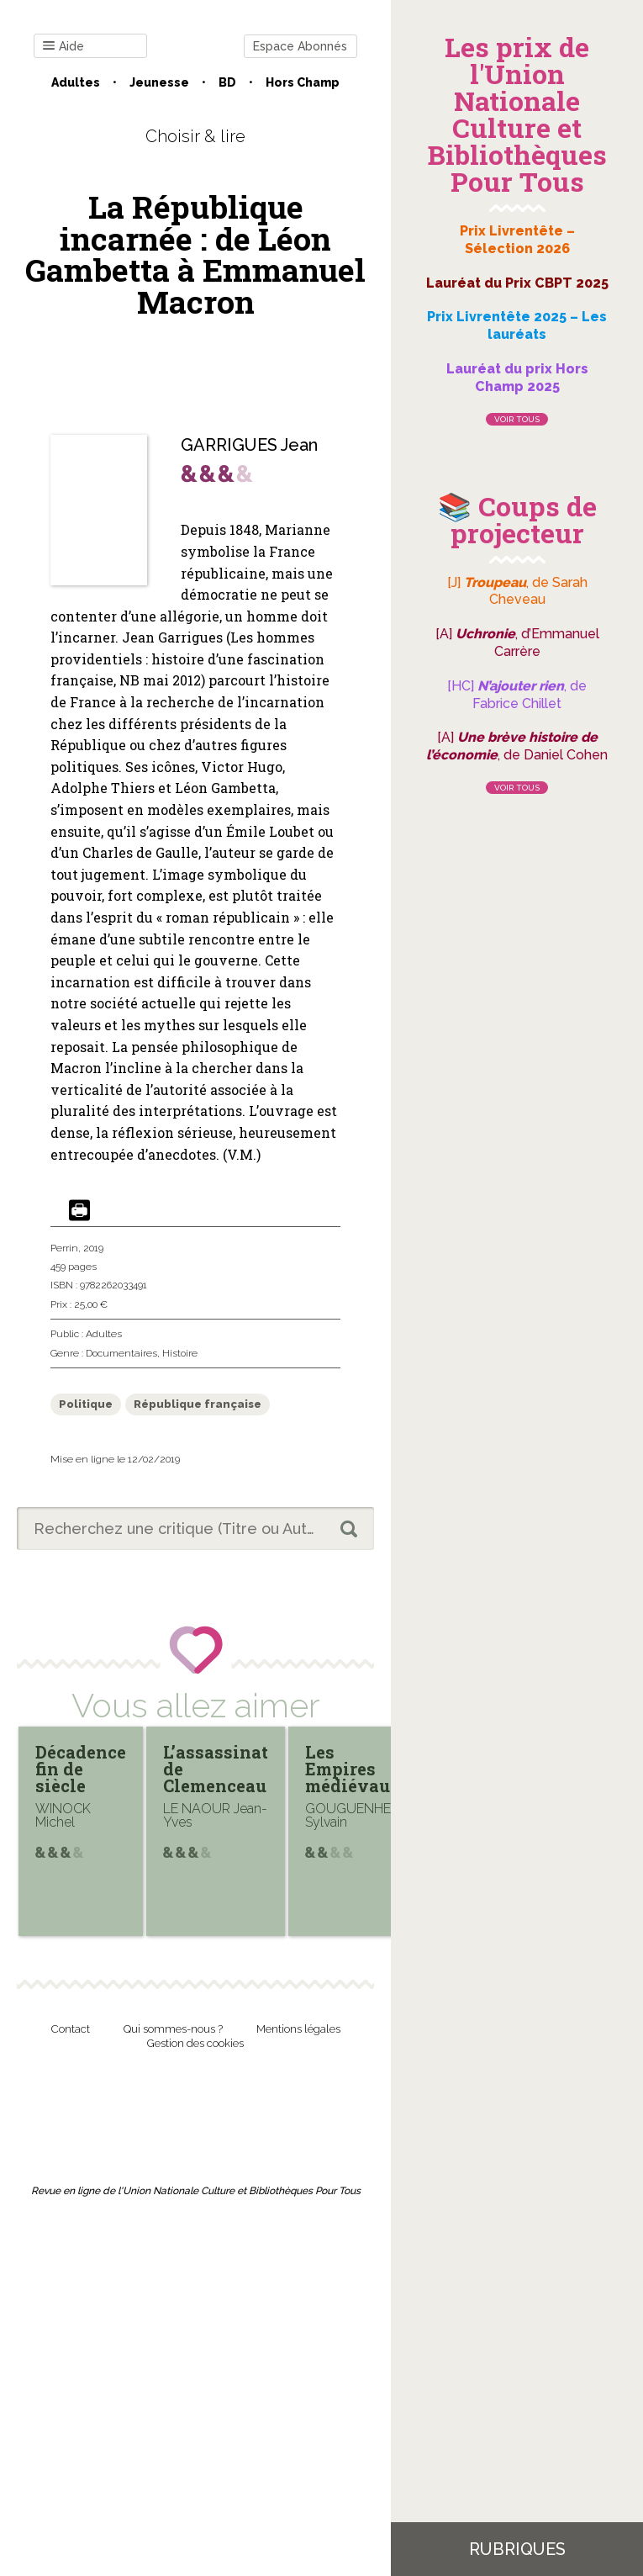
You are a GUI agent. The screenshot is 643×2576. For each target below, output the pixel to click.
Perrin (64, 1248)
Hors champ (303, 82)
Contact (70, 2029)
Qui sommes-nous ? (173, 2029)
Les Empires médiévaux (353, 1768)
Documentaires (121, 1353)
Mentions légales (298, 2029)
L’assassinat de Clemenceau (215, 1768)
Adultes (75, 82)
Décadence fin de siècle (80, 1768)
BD (227, 82)
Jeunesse (159, 82)
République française (197, 1404)
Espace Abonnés (300, 46)
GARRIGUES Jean (249, 445)
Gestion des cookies (195, 2043)
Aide (63, 47)
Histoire (180, 1353)
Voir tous (517, 419)
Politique (86, 1404)
